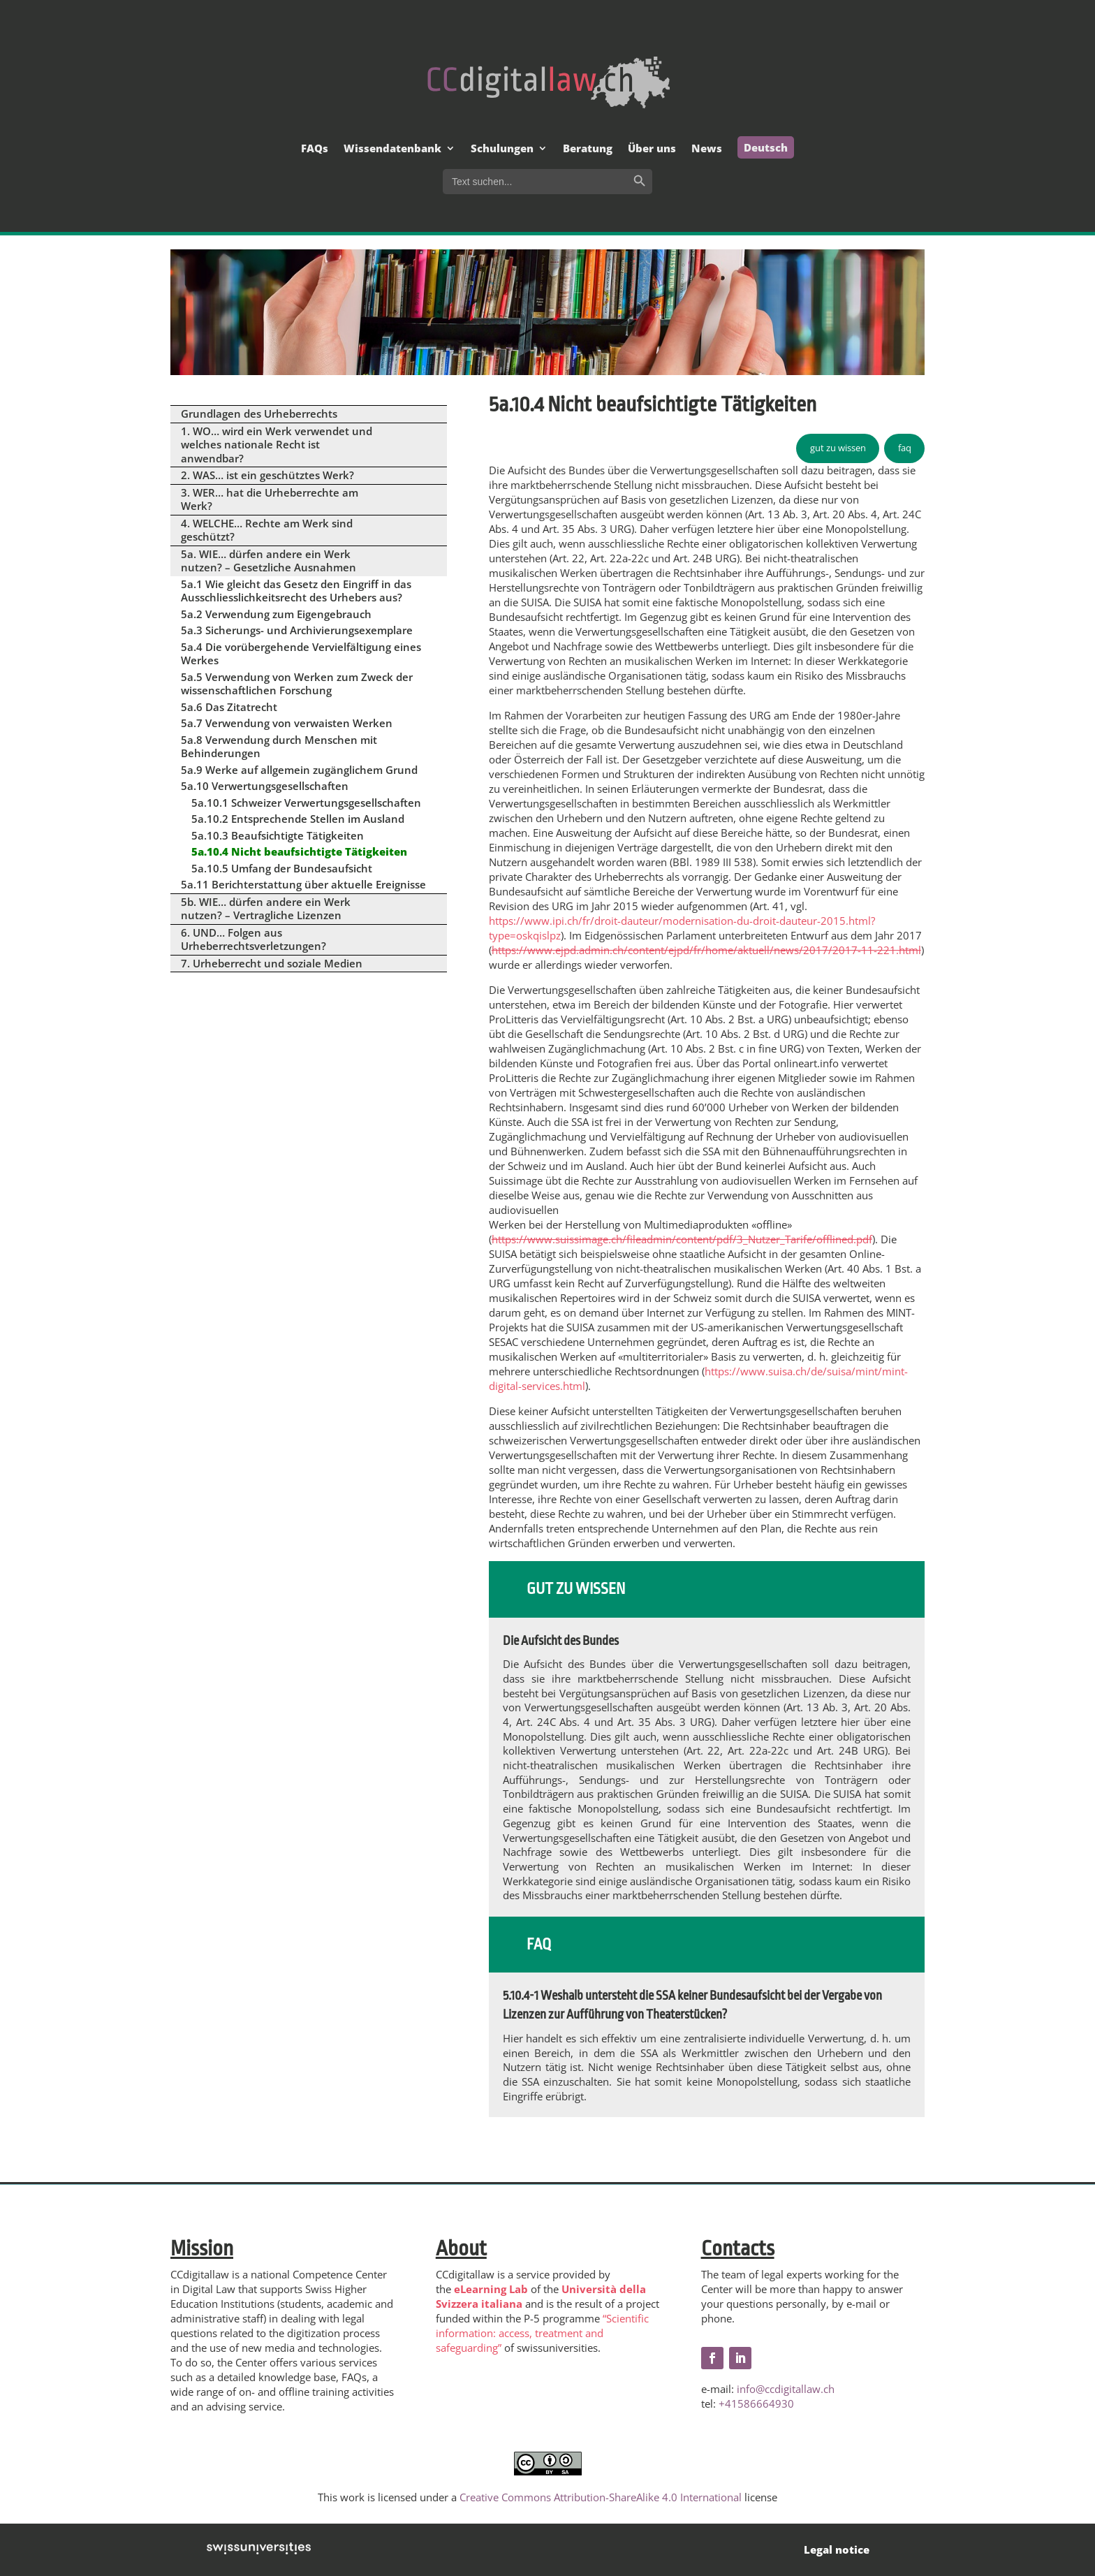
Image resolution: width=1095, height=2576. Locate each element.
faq (904, 447)
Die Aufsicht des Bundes (561, 1641)
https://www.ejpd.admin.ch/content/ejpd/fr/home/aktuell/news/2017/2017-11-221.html (706, 950)
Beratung (587, 149)
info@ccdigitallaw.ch (786, 2389)
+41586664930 (756, 2403)
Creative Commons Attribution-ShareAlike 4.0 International (601, 2497)
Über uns (652, 149)
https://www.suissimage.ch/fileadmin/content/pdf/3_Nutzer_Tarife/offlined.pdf (682, 1239)
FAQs (314, 149)
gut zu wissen (838, 447)
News (706, 149)
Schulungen (502, 149)
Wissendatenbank (392, 149)
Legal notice (836, 2549)
